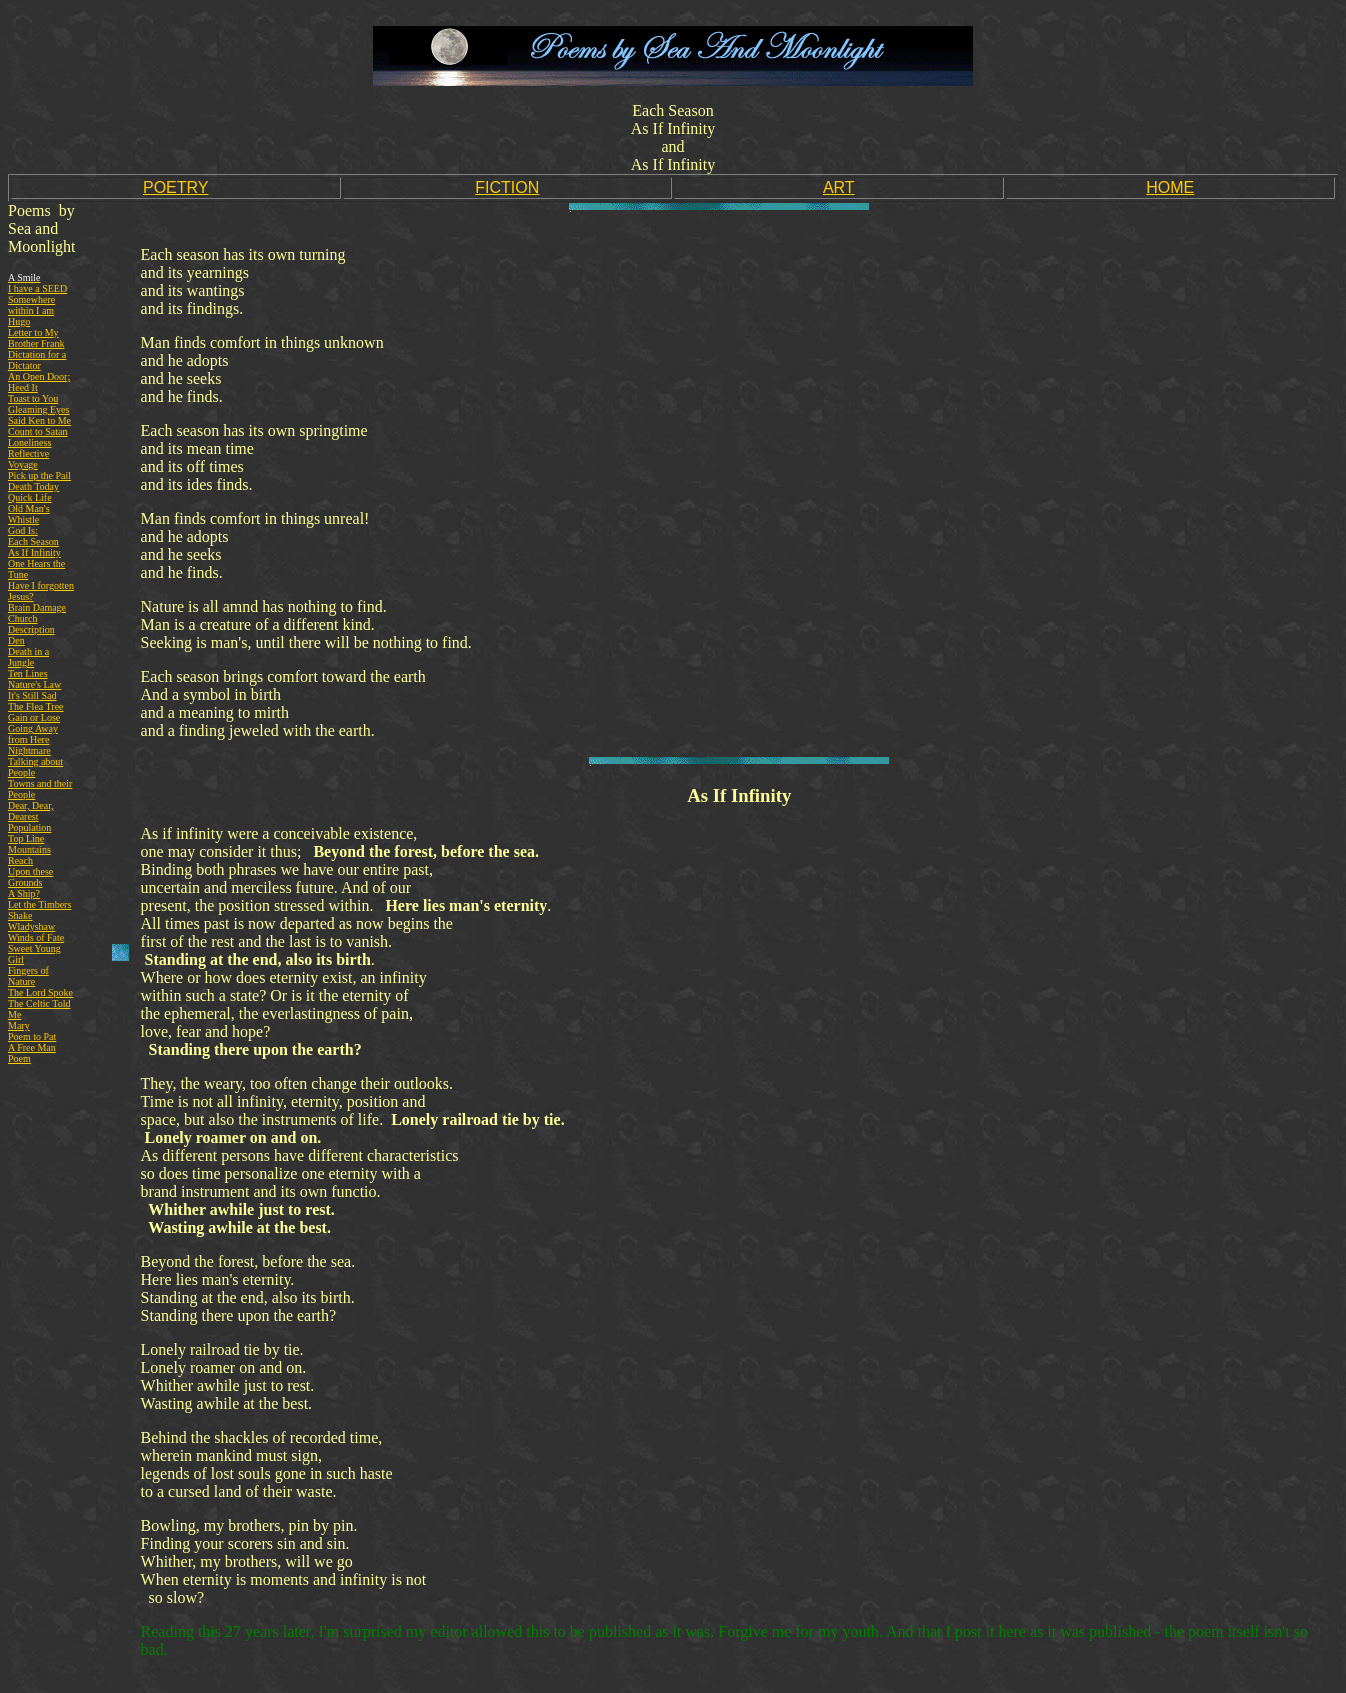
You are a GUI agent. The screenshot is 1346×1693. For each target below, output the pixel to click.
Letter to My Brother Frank (36, 338)
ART (839, 187)
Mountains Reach (29, 855)
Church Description (31, 624)
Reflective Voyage (28, 459)
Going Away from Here (33, 734)
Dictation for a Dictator (37, 360)
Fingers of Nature (28, 976)
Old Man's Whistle (29, 514)
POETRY (176, 187)
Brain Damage (37, 607)
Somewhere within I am (31, 305)
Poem (19, 1058)
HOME (1170, 187)
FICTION (507, 187)
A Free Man (32, 1047)
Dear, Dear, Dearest (31, 811)
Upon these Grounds (30, 877)
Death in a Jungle (28, 657)
